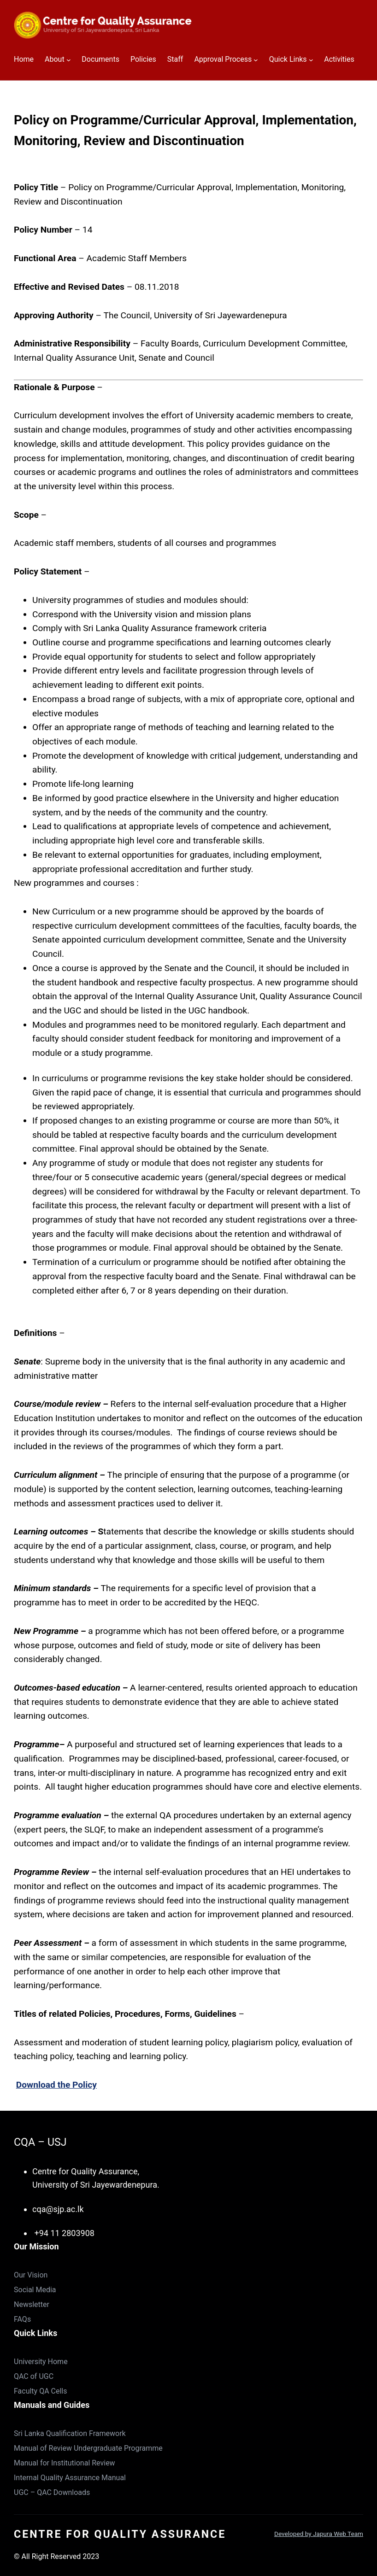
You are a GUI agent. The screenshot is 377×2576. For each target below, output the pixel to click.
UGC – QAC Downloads (52, 2492)
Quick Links (288, 59)
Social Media (35, 2289)
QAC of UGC (33, 2376)
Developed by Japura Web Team (318, 2533)
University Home (41, 2361)
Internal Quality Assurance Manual (70, 2477)
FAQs (22, 2319)
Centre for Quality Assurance (120, 2534)
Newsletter (31, 2304)
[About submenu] (68, 60)
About (55, 59)
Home (24, 59)
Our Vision (30, 2275)
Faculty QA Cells (40, 2391)
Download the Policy (56, 2084)
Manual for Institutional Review (64, 2463)
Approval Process (223, 59)
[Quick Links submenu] (311, 60)
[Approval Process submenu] (255, 60)
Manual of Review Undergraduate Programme (88, 2448)
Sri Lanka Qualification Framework (70, 2433)
